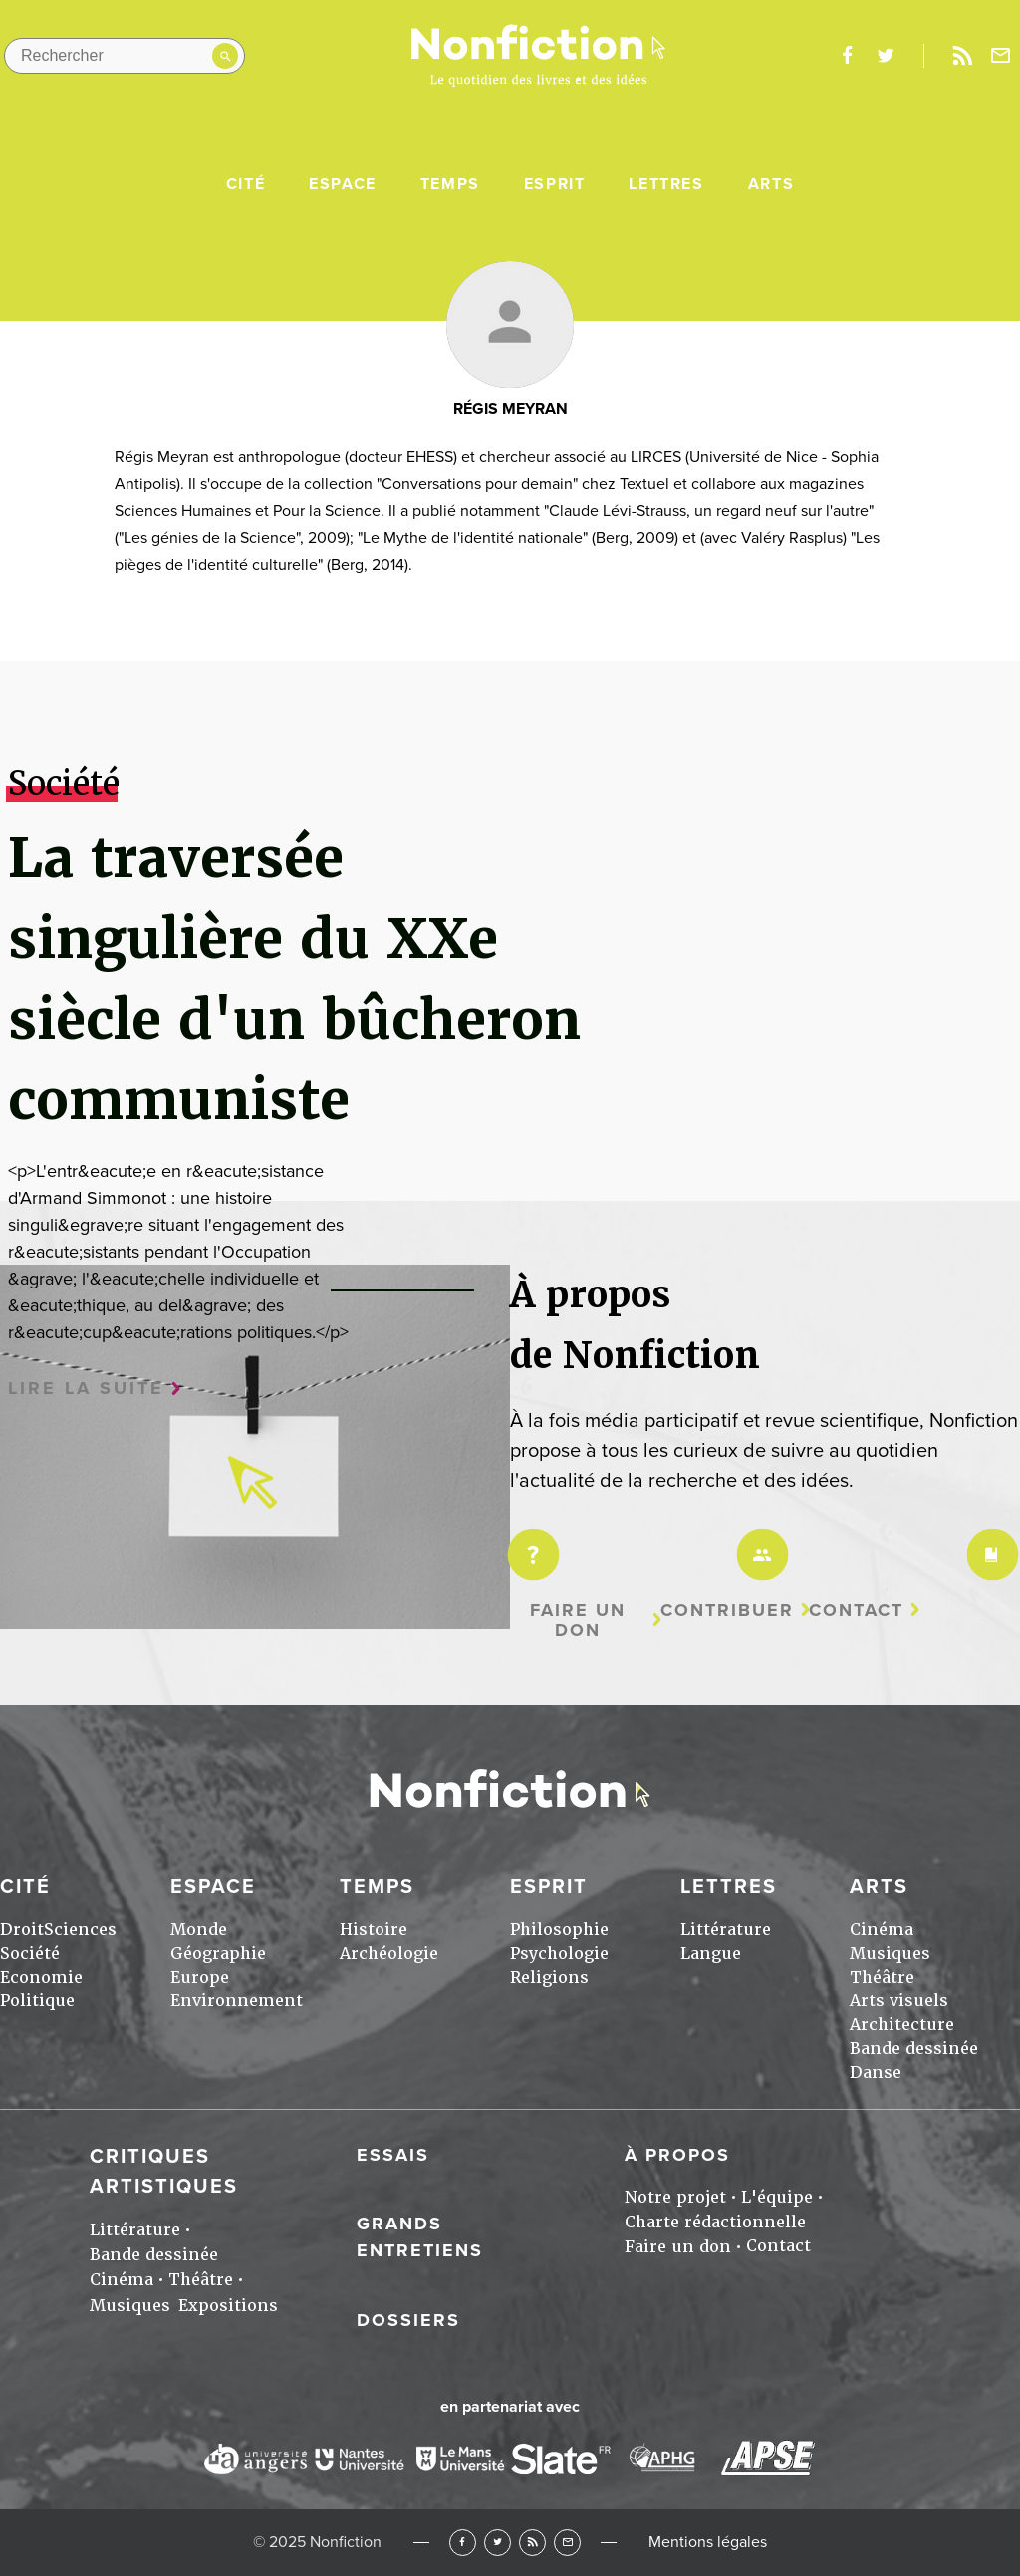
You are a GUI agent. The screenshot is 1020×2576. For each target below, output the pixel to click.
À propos (677, 2155)
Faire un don (578, 1620)
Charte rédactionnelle (715, 2222)
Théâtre (882, 1977)
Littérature (725, 1929)
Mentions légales (707, 2542)
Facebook (462, 2542)
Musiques (890, 1953)
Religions (549, 1977)
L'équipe (777, 2197)
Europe (199, 1977)
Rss (962, 56)
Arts (771, 184)
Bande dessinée (914, 2048)
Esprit (555, 184)
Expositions (228, 2305)
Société (30, 1953)
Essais (393, 2155)
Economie (41, 1977)
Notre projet (675, 2197)
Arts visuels (899, 2001)
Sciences (80, 1929)
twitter (885, 56)
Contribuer (727, 1610)
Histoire (373, 1929)
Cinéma (881, 1929)
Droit (22, 1929)
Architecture (902, 2024)
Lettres (666, 184)
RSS (532, 2542)
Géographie (218, 1953)
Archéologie (389, 1953)
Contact (856, 1610)
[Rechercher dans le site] (124, 56)
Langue (710, 1953)
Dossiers (408, 2320)
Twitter (497, 2542)
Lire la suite (86, 1388)
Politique (37, 2001)
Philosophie (559, 1929)
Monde (198, 1929)
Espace (343, 184)
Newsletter (1001, 56)
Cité (245, 184)
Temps (450, 184)
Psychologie (559, 1953)
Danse (875, 2072)
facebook (847, 56)
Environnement (236, 2001)
